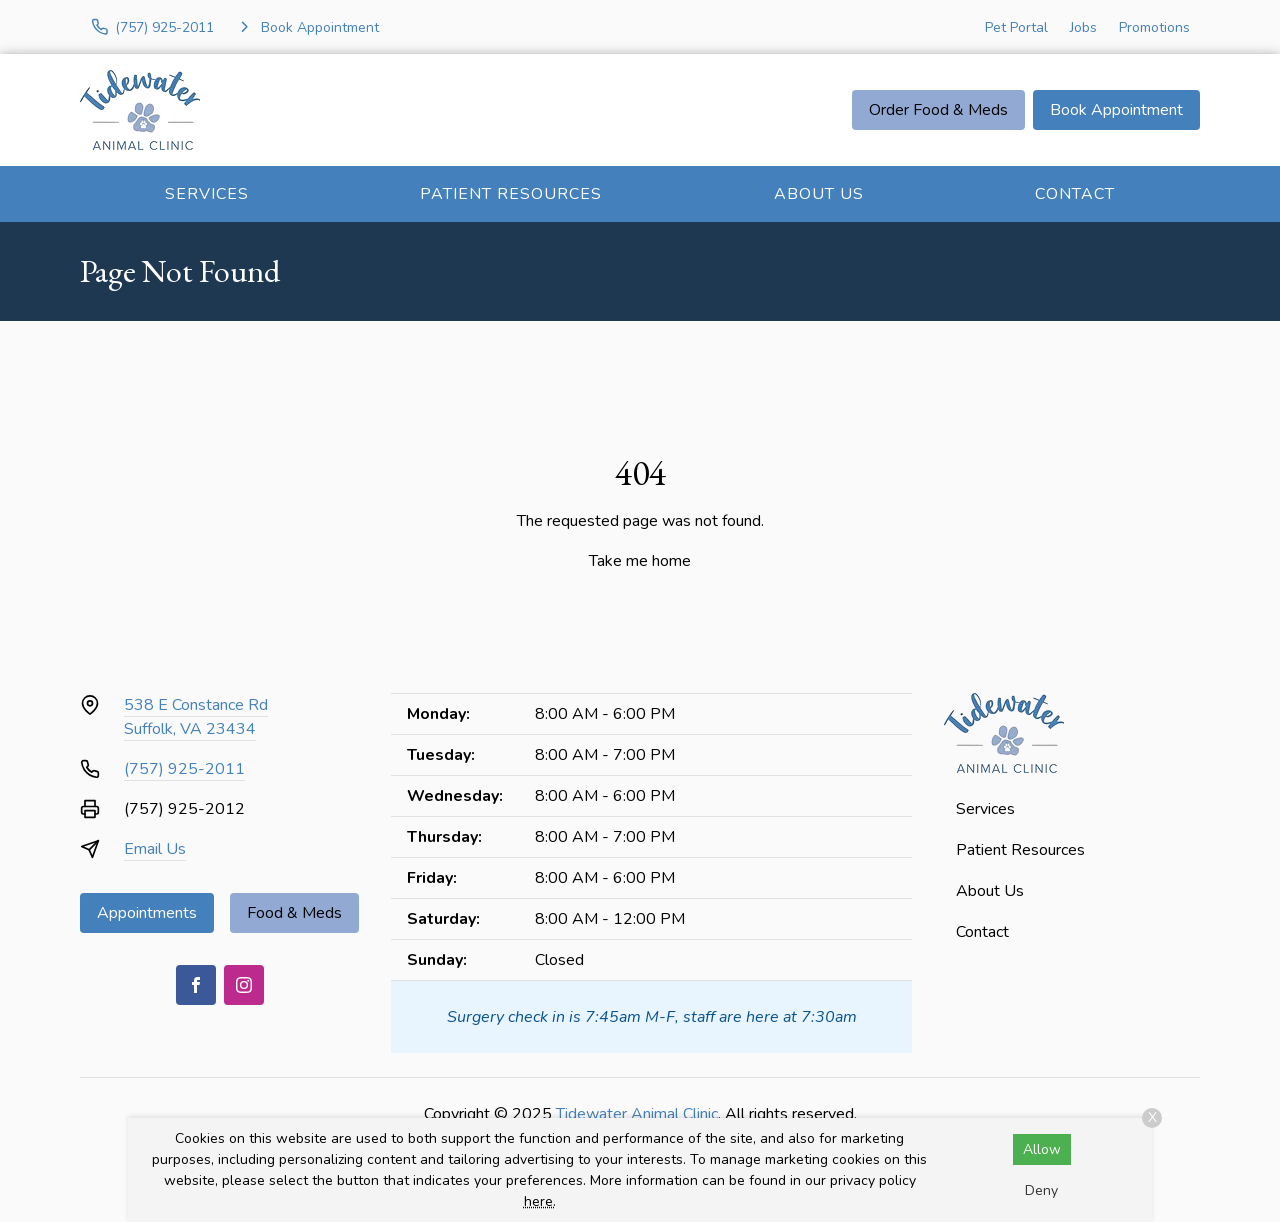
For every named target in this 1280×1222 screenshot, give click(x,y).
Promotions (1154, 27)
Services (207, 194)
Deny (1041, 1190)
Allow (1042, 1149)
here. (540, 1201)
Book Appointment (1116, 110)
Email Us (155, 849)
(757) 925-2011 (184, 769)
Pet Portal (1016, 27)
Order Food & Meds (938, 110)
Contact (1075, 194)
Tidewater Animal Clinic (637, 1114)
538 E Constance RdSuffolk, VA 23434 (196, 717)
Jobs (1083, 27)
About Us (819, 194)
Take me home (640, 561)
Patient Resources (511, 194)
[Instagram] (244, 985)
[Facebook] (196, 985)
